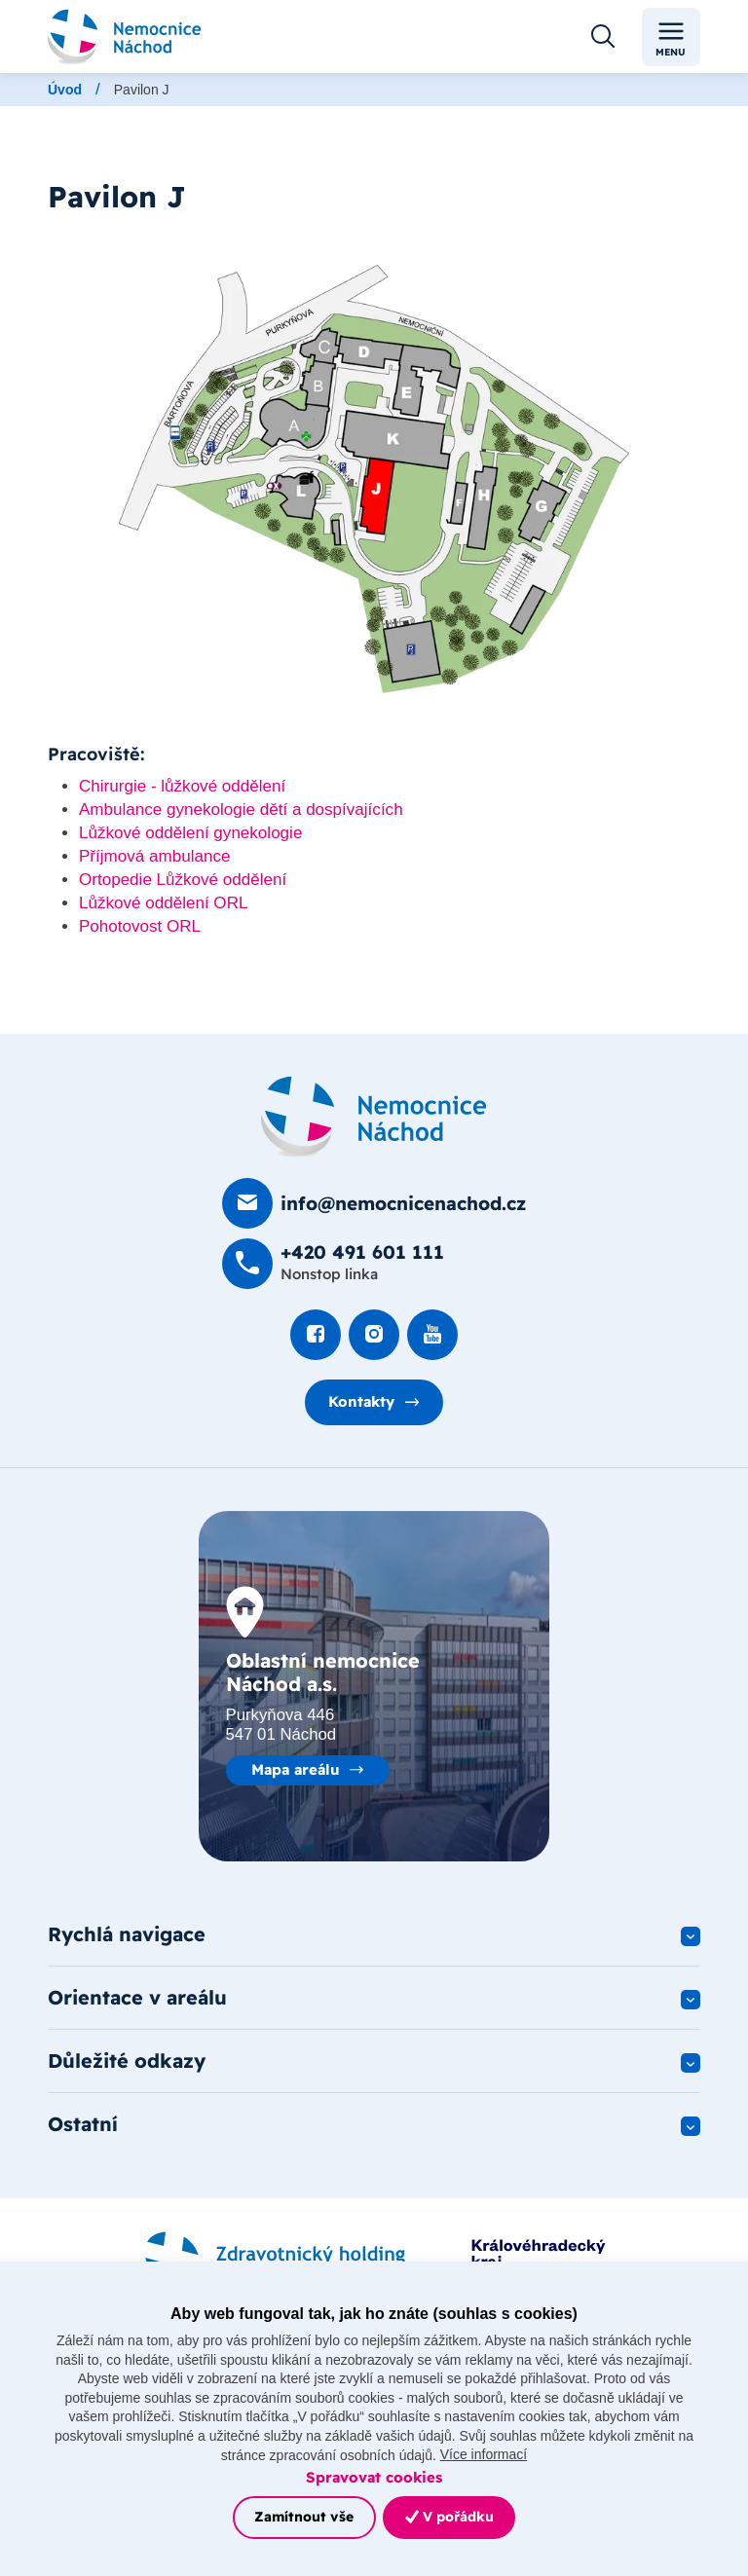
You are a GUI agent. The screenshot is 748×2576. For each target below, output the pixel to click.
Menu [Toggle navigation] (670, 37)
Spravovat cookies (374, 2477)
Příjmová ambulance (155, 857)
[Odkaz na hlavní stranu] (125, 36)
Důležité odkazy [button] (127, 2063)
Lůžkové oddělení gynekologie (191, 834)
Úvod (65, 89)
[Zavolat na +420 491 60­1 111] (333, 1264)
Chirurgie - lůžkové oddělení (182, 787)
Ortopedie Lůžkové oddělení (183, 880)
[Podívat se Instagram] (374, 1334)
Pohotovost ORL (140, 926)
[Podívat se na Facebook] (315, 1334)
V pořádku (449, 2516)
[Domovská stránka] (374, 1118)
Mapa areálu (295, 1769)
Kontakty (361, 1402)
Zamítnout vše (304, 2516)
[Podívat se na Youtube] (432, 1334)
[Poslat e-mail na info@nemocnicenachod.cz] (374, 1203)
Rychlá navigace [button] (127, 1935)
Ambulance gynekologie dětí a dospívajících (241, 810)
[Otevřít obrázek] (374, 480)
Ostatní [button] (83, 2128)
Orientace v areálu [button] (137, 1999)
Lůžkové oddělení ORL (163, 903)
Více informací (483, 2454)
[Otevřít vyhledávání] (603, 37)
